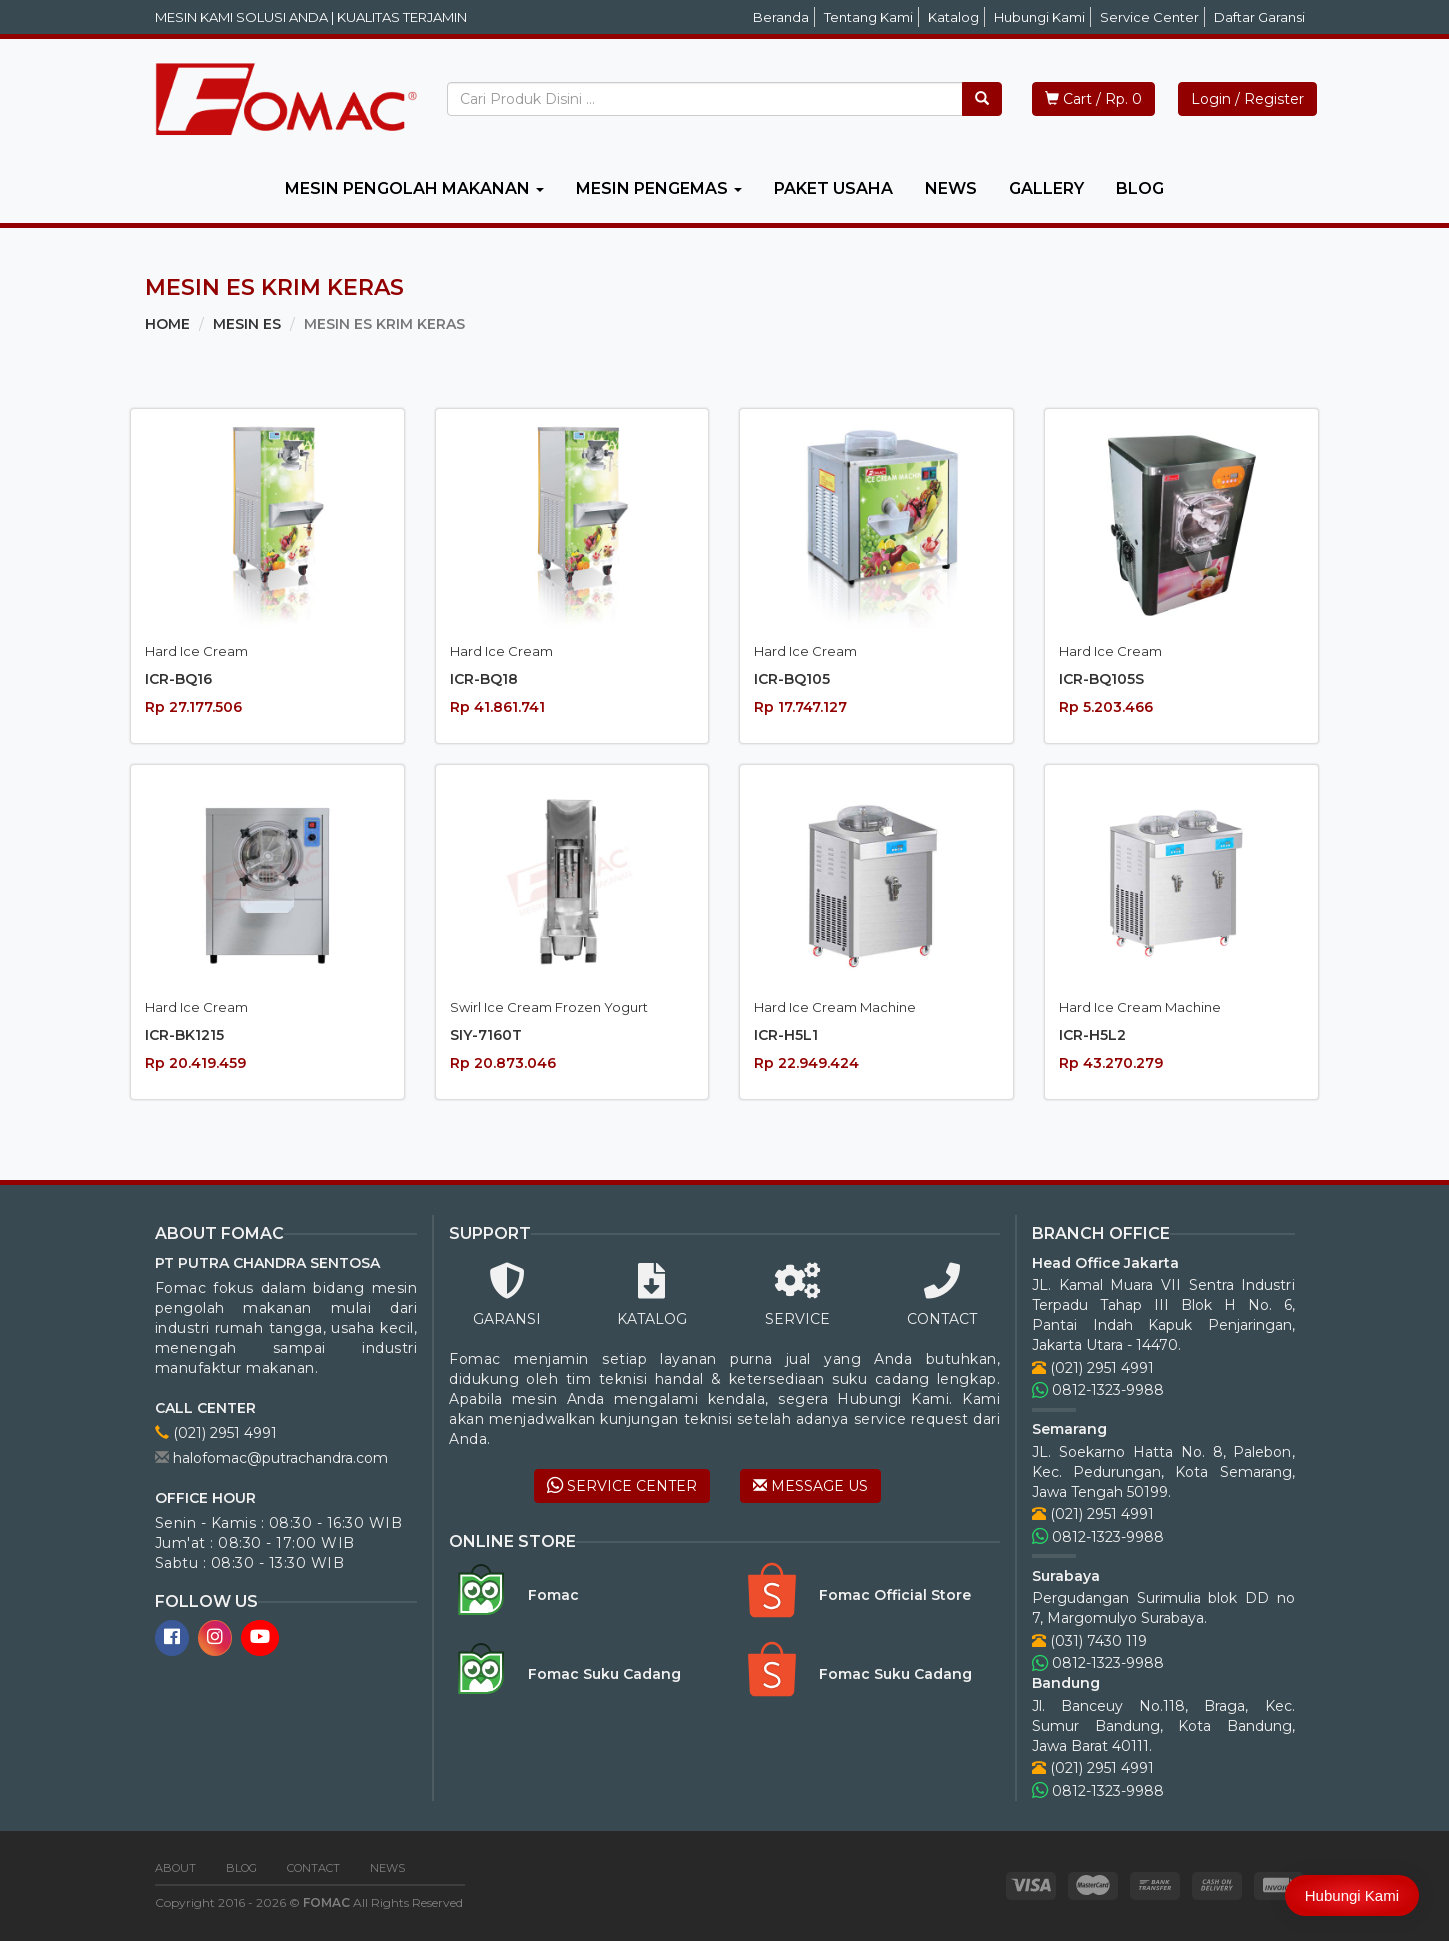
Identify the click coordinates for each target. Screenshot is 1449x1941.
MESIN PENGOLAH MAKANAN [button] (414, 188)
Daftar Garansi (1259, 17)
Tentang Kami (868, 17)
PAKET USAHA (833, 188)
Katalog (953, 17)
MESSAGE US (810, 1486)
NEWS (951, 188)
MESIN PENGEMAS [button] (659, 188)
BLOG (1140, 188)
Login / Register (1247, 99)
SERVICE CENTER (622, 1486)
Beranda (781, 17)
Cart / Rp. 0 (1093, 99)
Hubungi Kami (1039, 17)
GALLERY (1046, 188)
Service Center (1149, 17)
